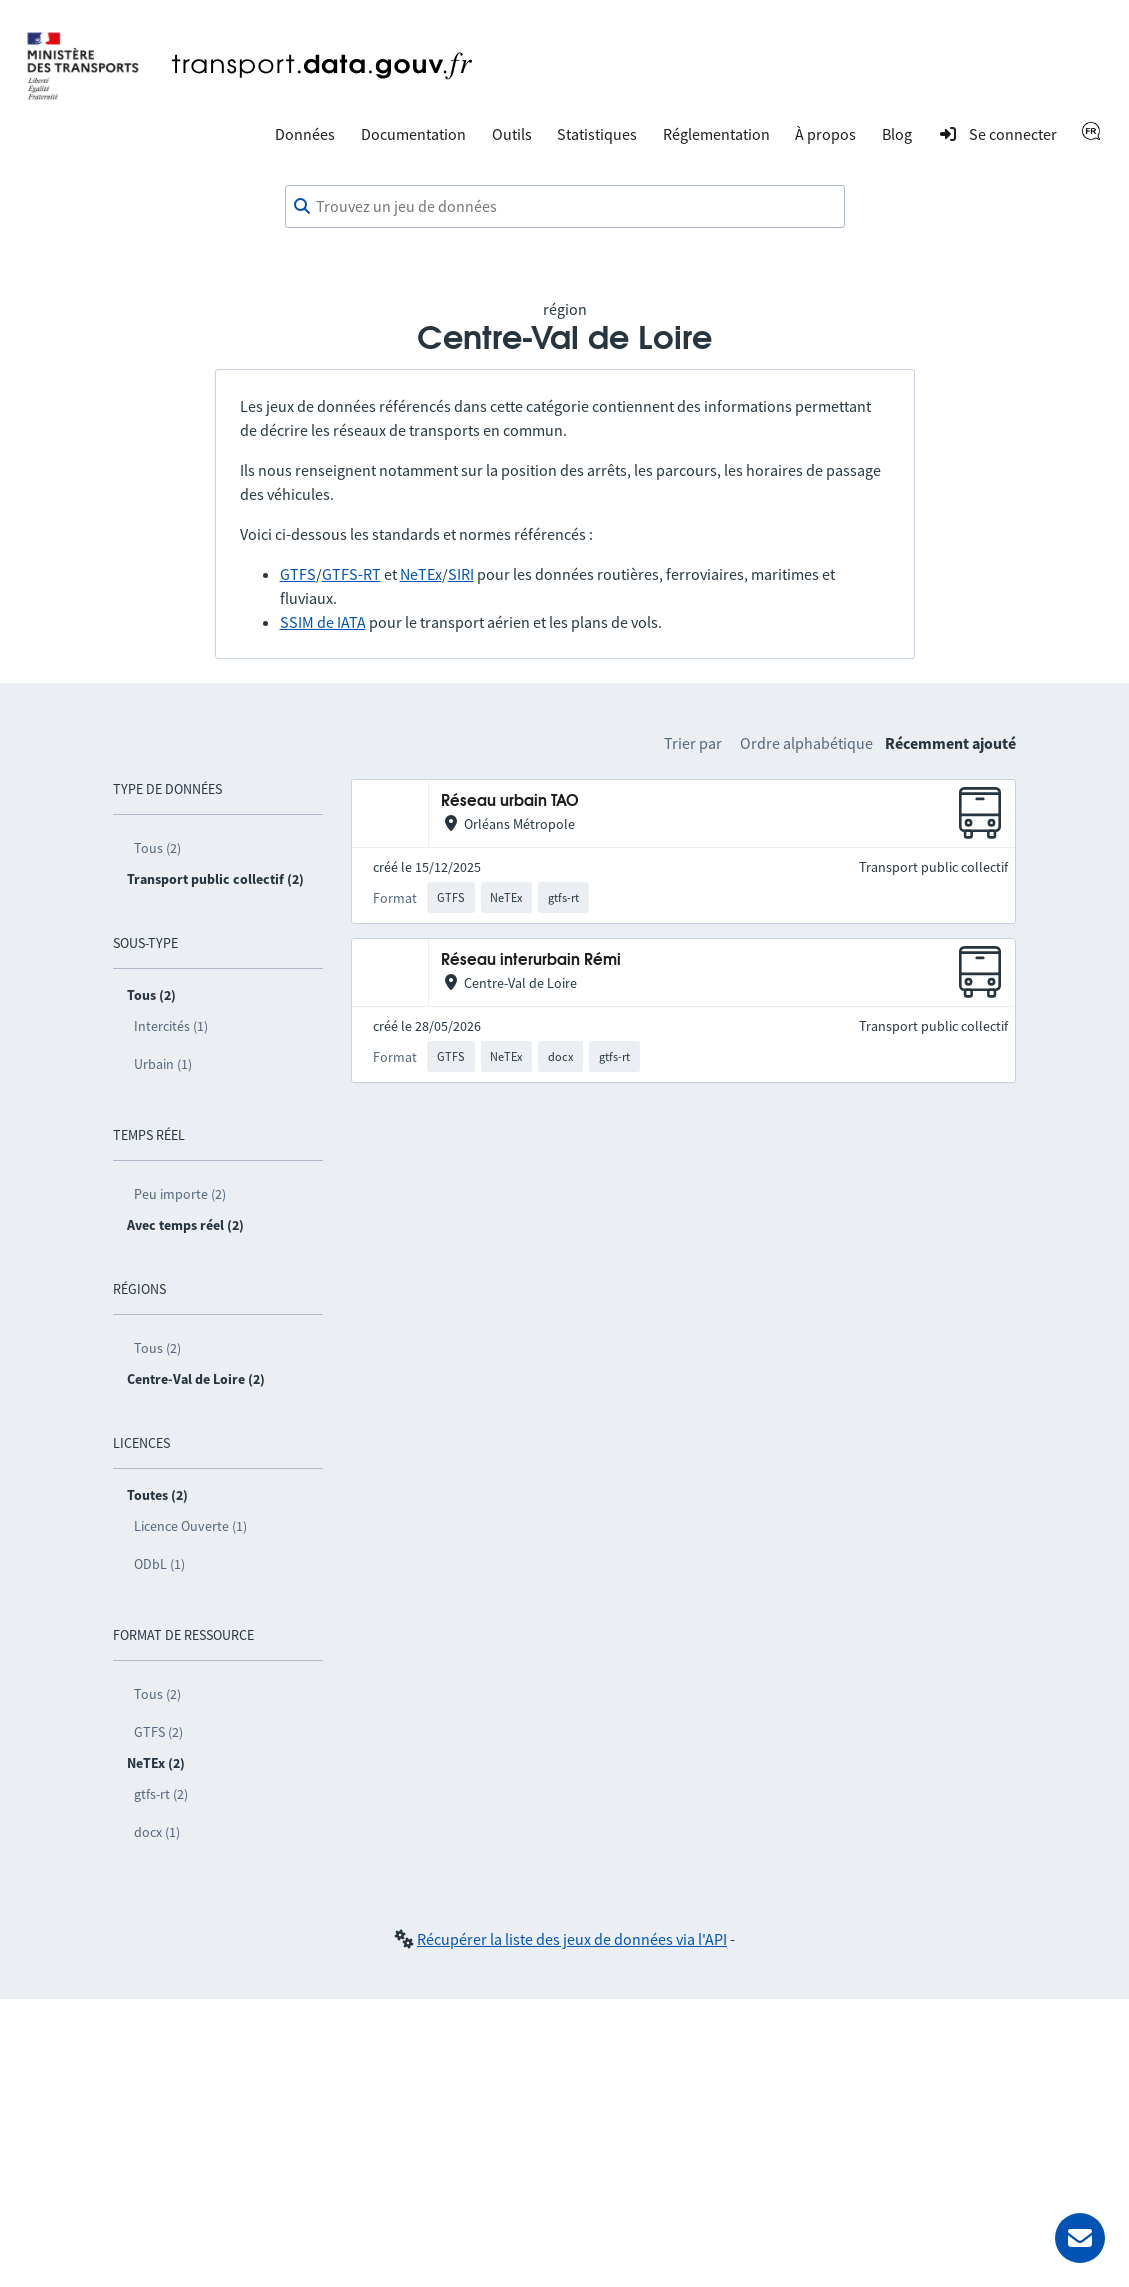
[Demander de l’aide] (1080, 2238)
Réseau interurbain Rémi (531, 960)
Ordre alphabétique (806, 743)
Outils (512, 134)
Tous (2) (157, 848)
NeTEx (421, 574)
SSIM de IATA (323, 622)
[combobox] (565, 207)
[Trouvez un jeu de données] (565, 207)
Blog (897, 134)
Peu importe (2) (180, 1194)
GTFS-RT (351, 574)
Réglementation (716, 134)
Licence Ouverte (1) (190, 1526)
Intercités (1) (171, 1026)
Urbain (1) (163, 1064)
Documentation (413, 134)
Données (305, 134)
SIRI (461, 574)
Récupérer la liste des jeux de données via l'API (572, 1939)
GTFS (298, 574)
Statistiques (597, 134)
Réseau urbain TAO (510, 801)
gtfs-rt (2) (161, 1794)
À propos (825, 134)
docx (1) (157, 1832)
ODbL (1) (159, 1564)
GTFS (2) (158, 1732)
